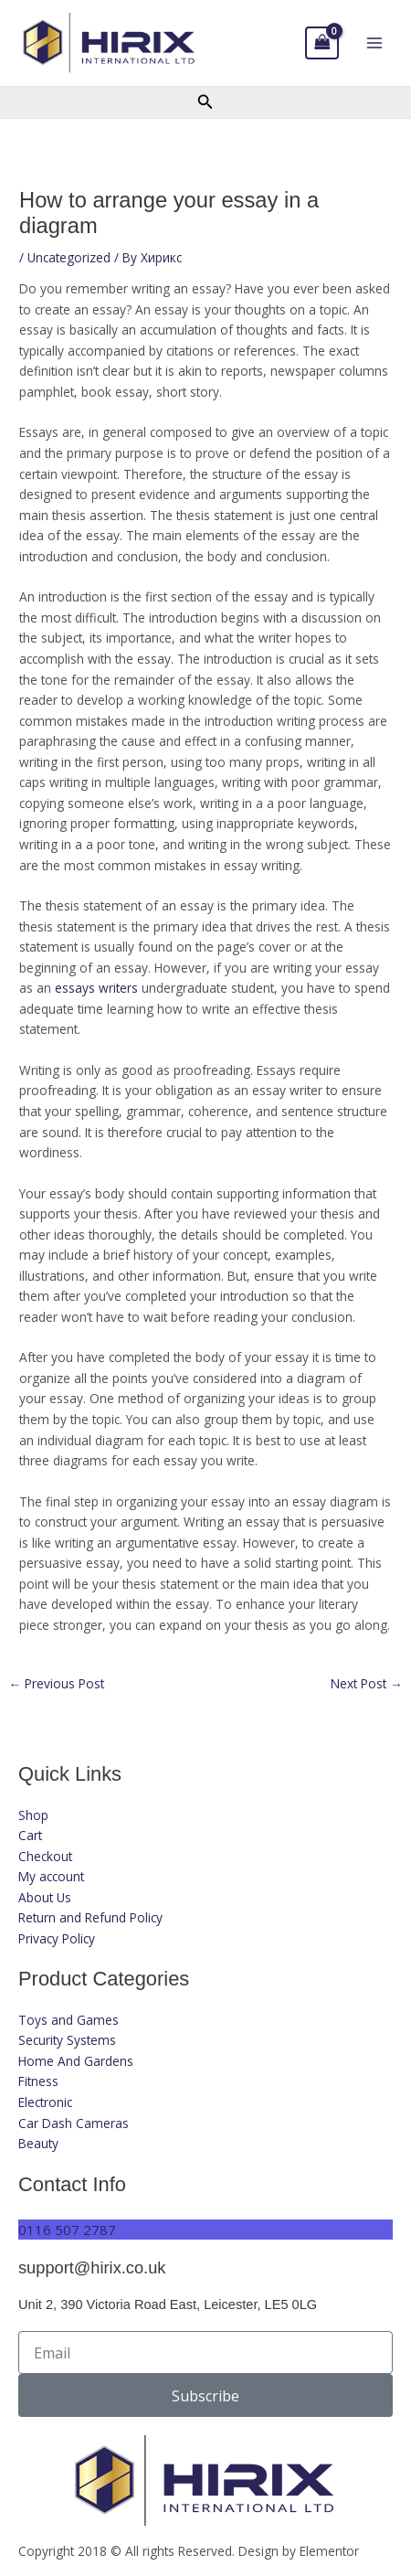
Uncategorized (69, 257)
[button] (205, 102)
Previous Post (56, 1683)
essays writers (96, 987)
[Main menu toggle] (375, 42)
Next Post (367, 1683)
